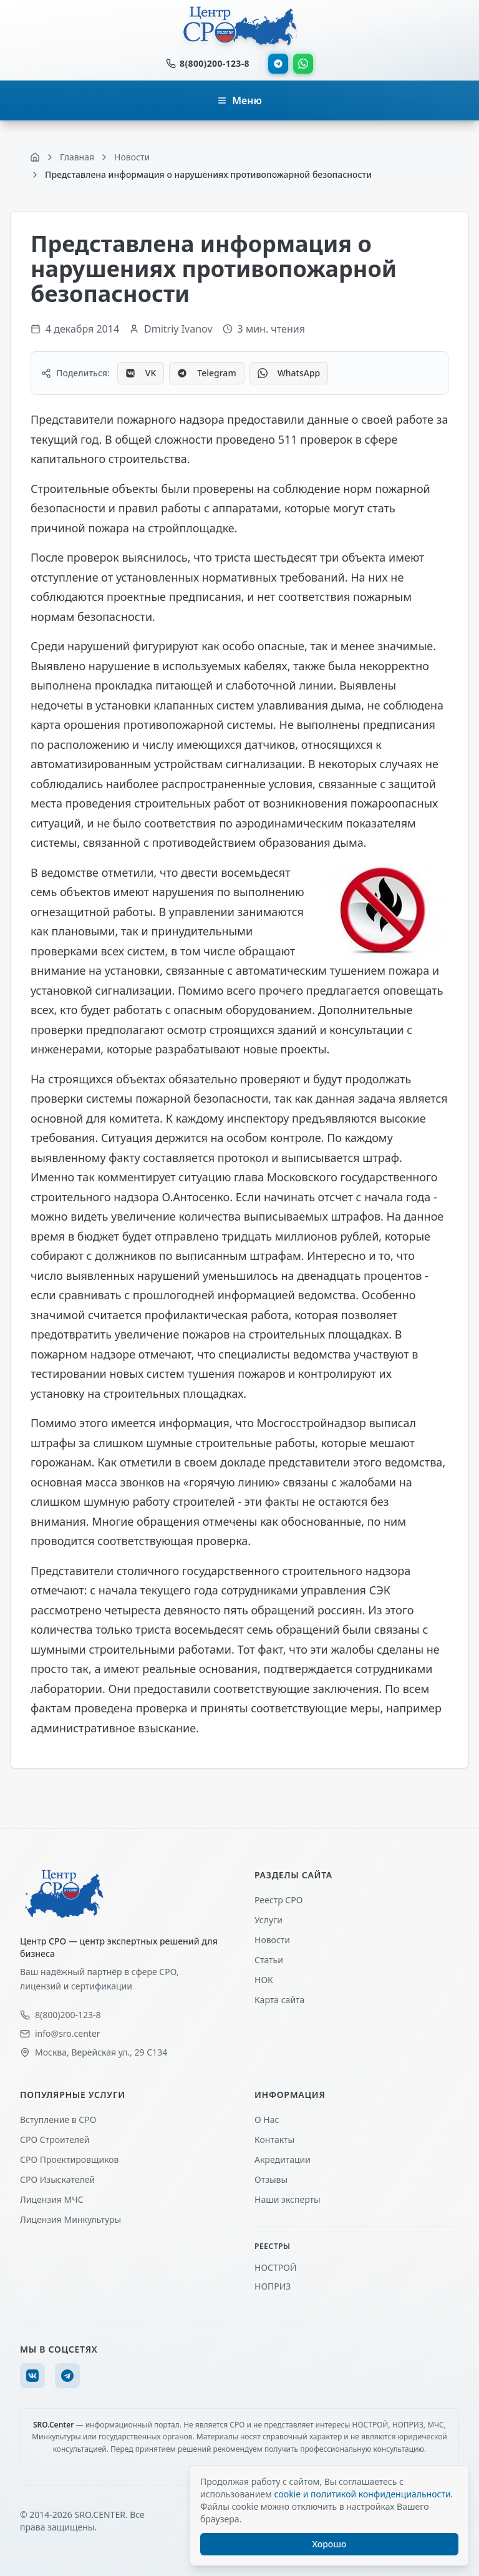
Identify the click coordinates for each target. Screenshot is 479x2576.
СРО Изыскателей (57, 2179)
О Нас (266, 2119)
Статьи (268, 1960)
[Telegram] (67, 2375)
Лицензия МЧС (52, 2199)
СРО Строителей (54, 2139)
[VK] (32, 2375)
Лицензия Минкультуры (70, 2219)
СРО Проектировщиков (69, 2159)
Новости (272, 1940)
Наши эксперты (287, 2199)
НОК (263, 1980)
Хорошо (329, 2544)
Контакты (274, 2139)
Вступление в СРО (58, 2119)
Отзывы (271, 2179)
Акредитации (282, 2159)
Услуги (268, 1920)
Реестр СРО (278, 1900)
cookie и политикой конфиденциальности (362, 2494)
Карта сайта (279, 2000)
